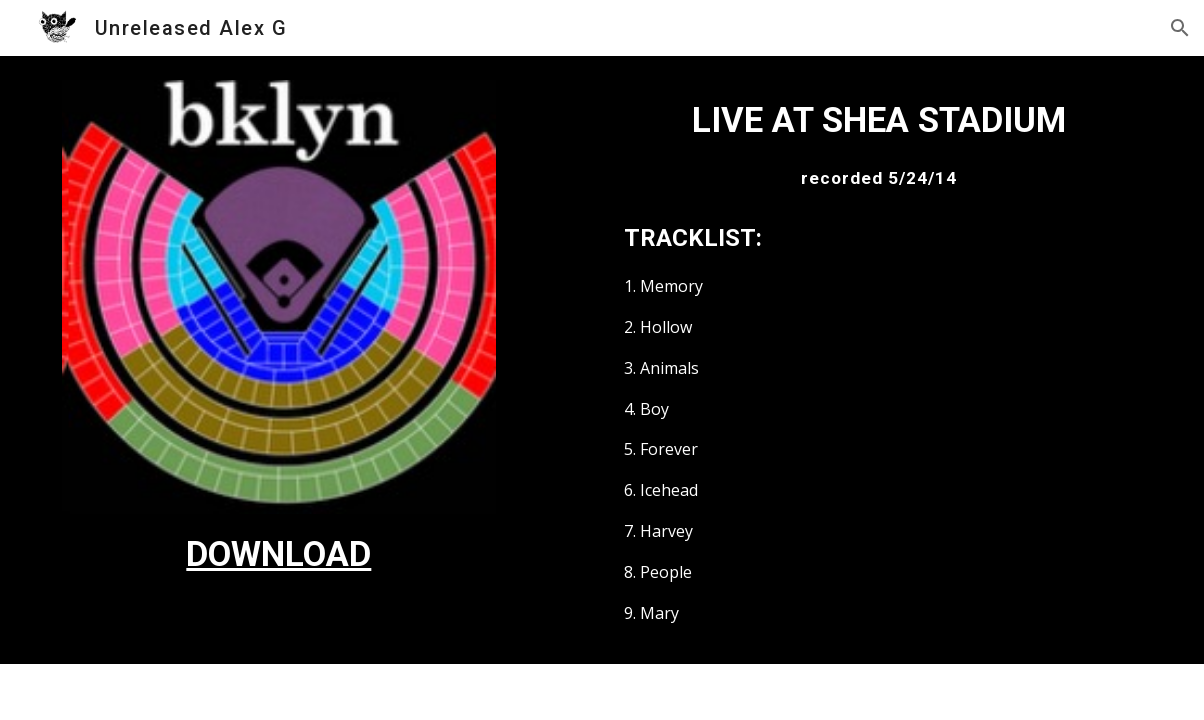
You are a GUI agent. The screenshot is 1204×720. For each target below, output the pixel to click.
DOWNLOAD (278, 554)
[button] (1180, 28)
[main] (279, 554)
